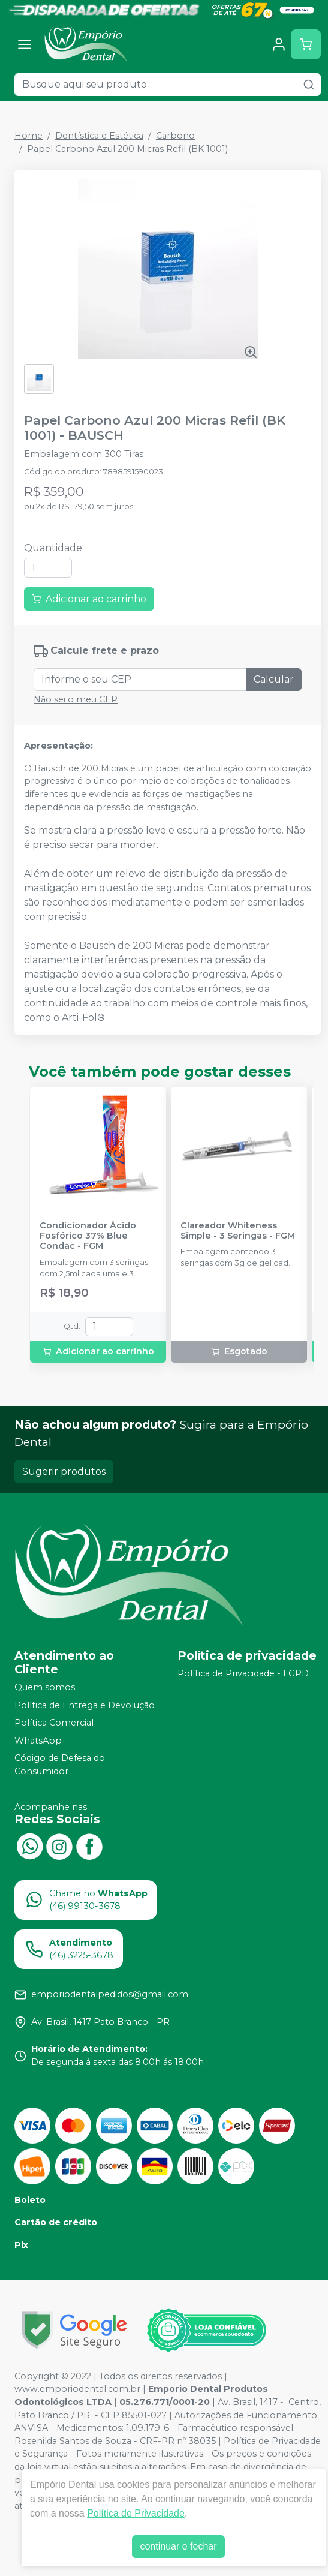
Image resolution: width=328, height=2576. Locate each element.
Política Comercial (54, 1722)
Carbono (175, 135)
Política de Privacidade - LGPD (243, 1673)
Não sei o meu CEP (76, 699)
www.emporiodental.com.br (77, 2388)
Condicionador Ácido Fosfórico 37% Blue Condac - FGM (88, 1236)
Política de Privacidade (136, 2513)
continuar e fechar (178, 2546)
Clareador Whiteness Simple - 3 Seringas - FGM (237, 1231)
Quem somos (44, 1687)
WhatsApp (38, 1740)
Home (28, 135)
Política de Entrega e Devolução (84, 1705)
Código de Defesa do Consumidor (59, 1765)
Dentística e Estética (99, 135)
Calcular (274, 679)
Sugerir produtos (64, 1471)
